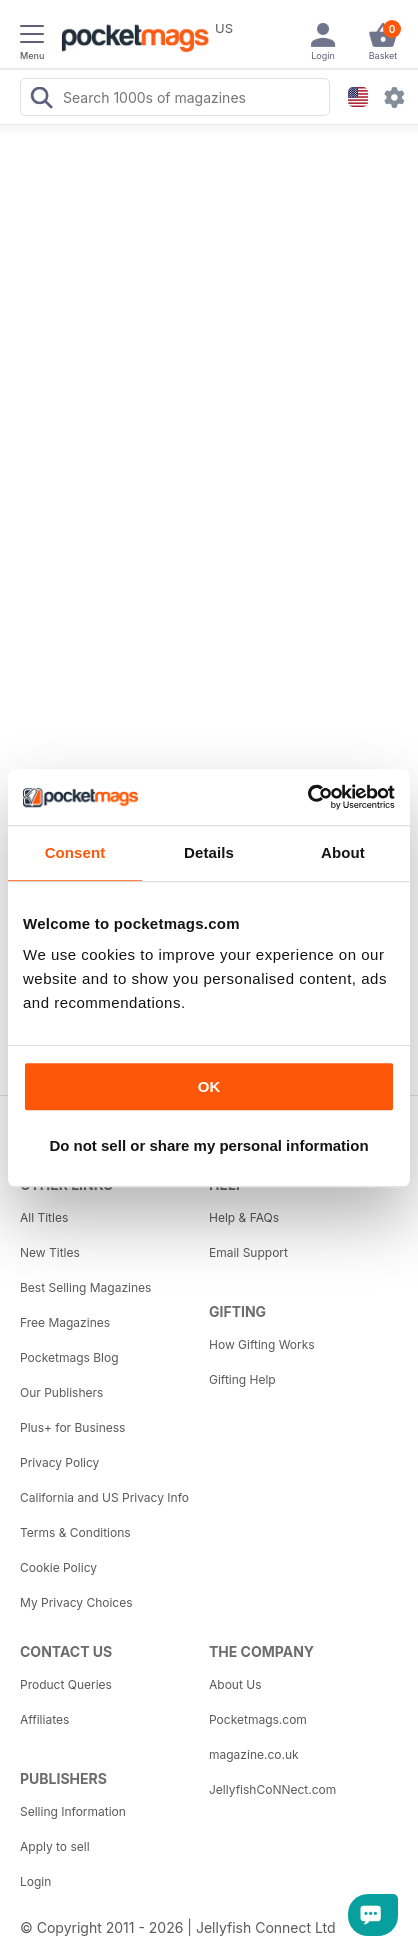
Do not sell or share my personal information (208, 1145)
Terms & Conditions (75, 1532)
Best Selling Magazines (85, 1287)
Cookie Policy (58, 1567)
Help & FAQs (244, 1217)
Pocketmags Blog (69, 1357)
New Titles (50, 1252)
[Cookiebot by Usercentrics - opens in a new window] (307, 797)
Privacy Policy (59, 1462)
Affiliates (44, 1719)
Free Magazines (65, 1322)
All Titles (44, 1217)
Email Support (248, 1252)
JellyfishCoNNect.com (272, 1789)
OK (209, 1086)
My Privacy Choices (76, 1602)
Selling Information (73, 1811)
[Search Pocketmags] (41, 100)
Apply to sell (55, 1846)
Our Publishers (61, 1392)
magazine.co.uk (254, 1754)
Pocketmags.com (258, 1719)
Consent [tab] (75, 852)
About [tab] (343, 852)
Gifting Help (242, 1379)
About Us (235, 1684)
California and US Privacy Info (104, 1497)
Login (35, 1881)
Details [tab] (209, 852)
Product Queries (66, 1684)
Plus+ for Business (72, 1427)
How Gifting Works (262, 1344)
